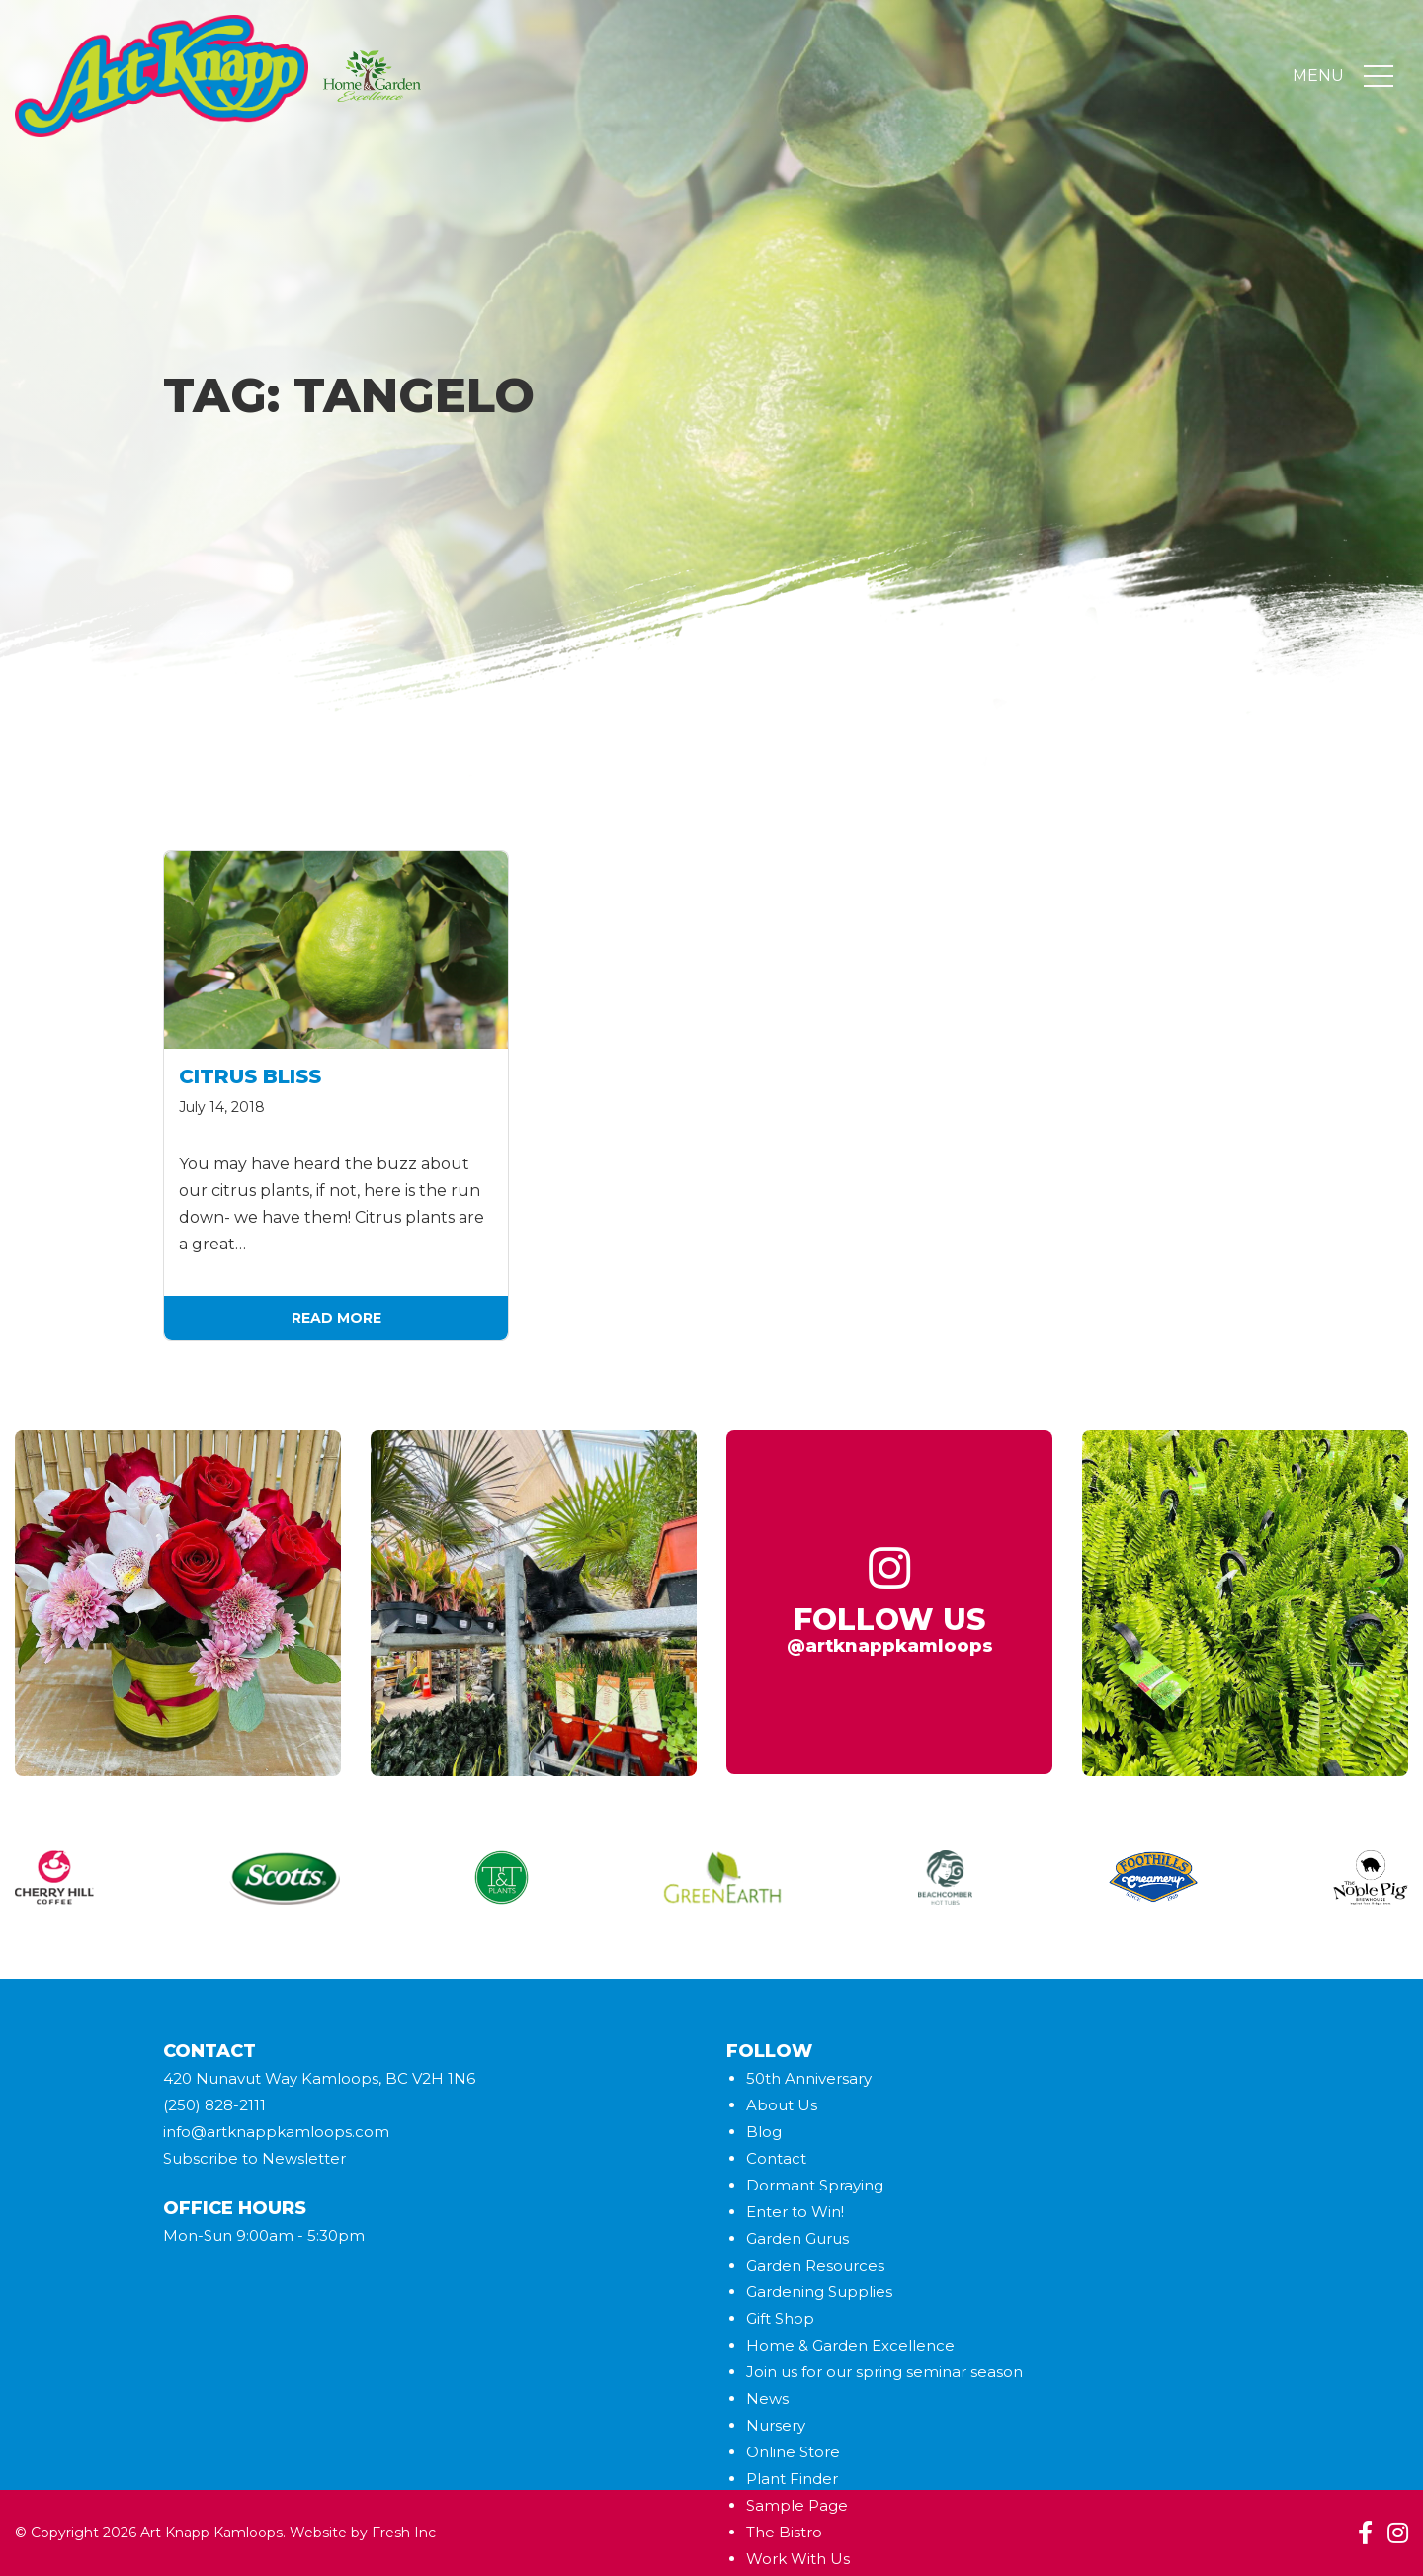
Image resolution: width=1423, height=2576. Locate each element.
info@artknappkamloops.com (276, 2131)
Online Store (793, 2452)
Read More (336, 1318)
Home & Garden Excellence (850, 2345)
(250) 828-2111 (214, 2105)
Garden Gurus (797, 2238)
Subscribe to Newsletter (254, 2158)
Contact (776, 2158)
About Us (781, 2105)
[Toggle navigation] (1378, 77)
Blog (764, 2131)
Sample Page (797, 2505)
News (767, 2398)
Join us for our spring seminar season (884, 2371)
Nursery (775, 2425)
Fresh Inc (404, 2532)
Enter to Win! (795, 2211)
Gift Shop (780, 2318)
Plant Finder (792, 2478)
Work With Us (798, 2558)
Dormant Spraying (814, 2185)
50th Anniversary (809, 2078)
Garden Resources (815, 2265)
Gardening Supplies (819, 2291)
